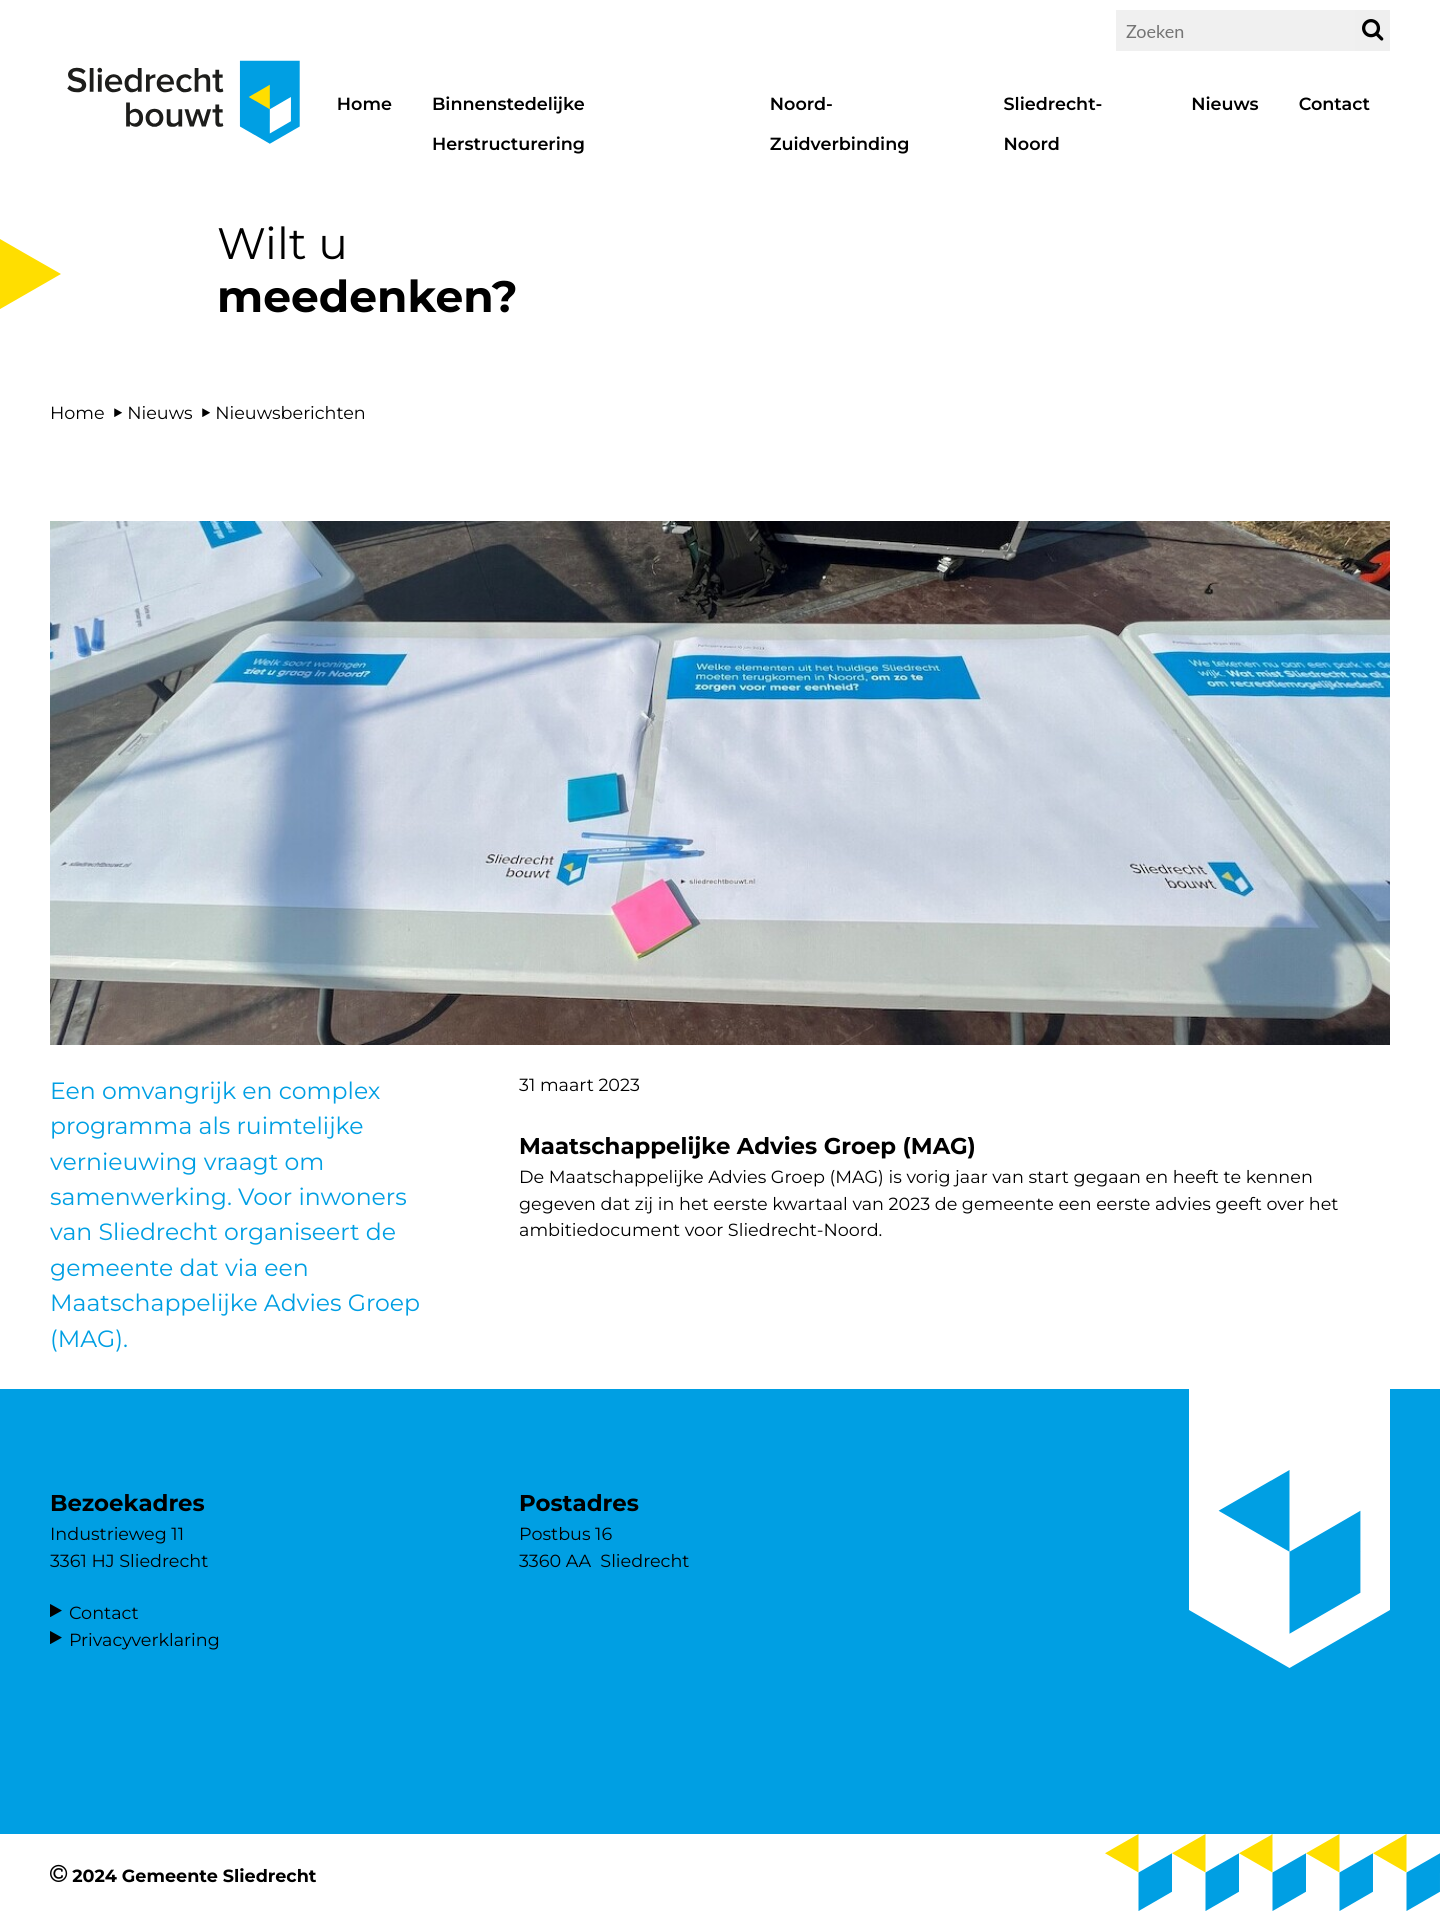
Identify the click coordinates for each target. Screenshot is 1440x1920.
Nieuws (159, 413)
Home (77, 413)
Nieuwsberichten (290, 413)
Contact (104, 1613)
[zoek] (1372, 30)
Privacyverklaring (144, 1640)
